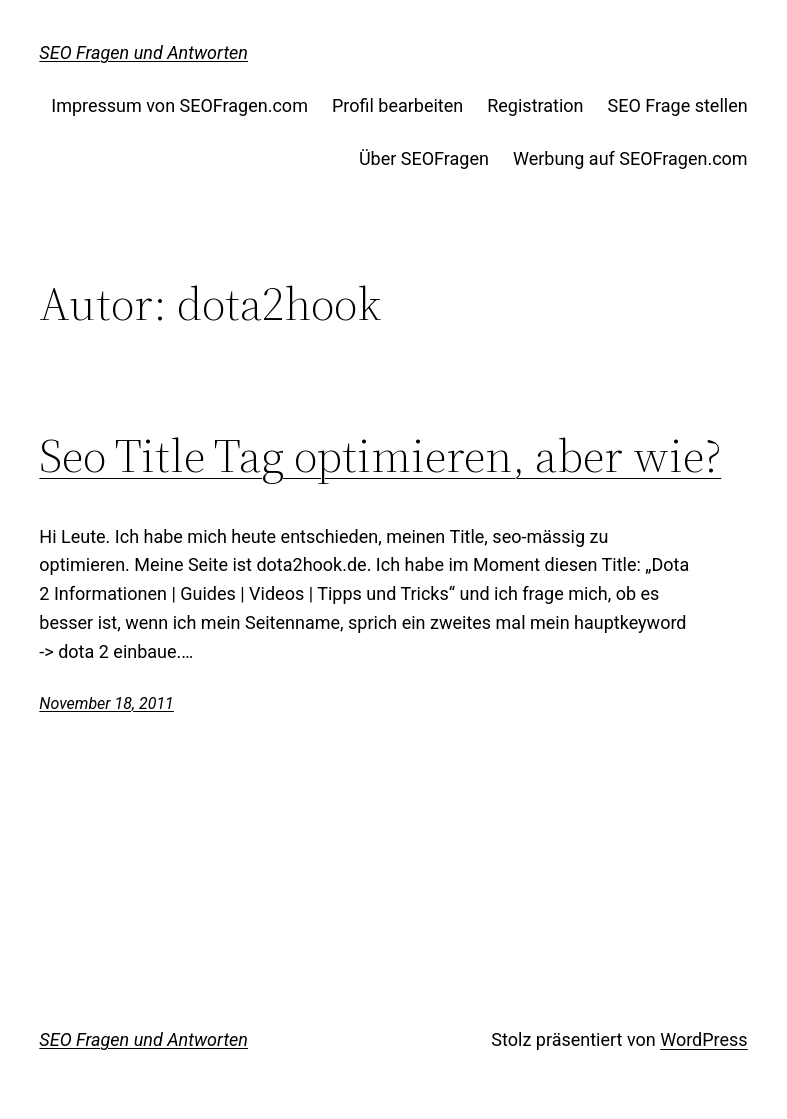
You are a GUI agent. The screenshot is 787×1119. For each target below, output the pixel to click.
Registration (535, 105)
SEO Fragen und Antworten (143, 52)
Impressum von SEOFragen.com (179, 105)
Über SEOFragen (424, 158)
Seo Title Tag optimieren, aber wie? (380, 456)
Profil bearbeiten (397, 105)
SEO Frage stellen (678, 105)
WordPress (703, 1039)
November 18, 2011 (106, 703)
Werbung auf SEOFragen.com (630, 158)
